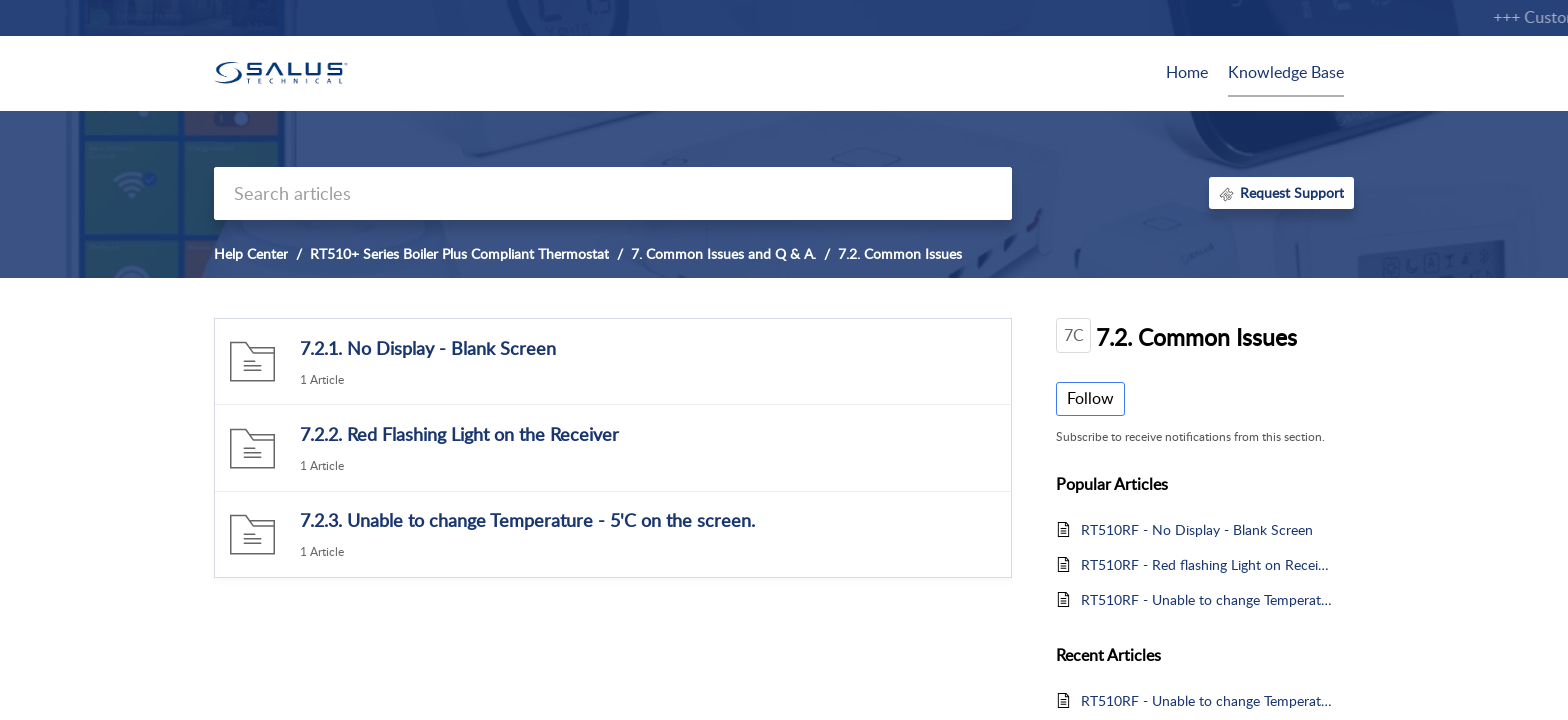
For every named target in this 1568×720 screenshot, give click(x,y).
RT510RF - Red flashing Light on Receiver (1207, 564)
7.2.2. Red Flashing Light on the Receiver (459, 434)
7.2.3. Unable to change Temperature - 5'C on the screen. (527, 520)
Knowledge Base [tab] (1286, 72)
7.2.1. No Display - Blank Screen (428, 348)
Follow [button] (1090, 398)
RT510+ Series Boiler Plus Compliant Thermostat (459, 253)
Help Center (251, 253)
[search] (613, 193)
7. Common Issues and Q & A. (723, 253)
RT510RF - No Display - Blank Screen (1197, 529)
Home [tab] (1187, 72)
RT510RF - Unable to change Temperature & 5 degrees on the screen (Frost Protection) (1207, 599)
